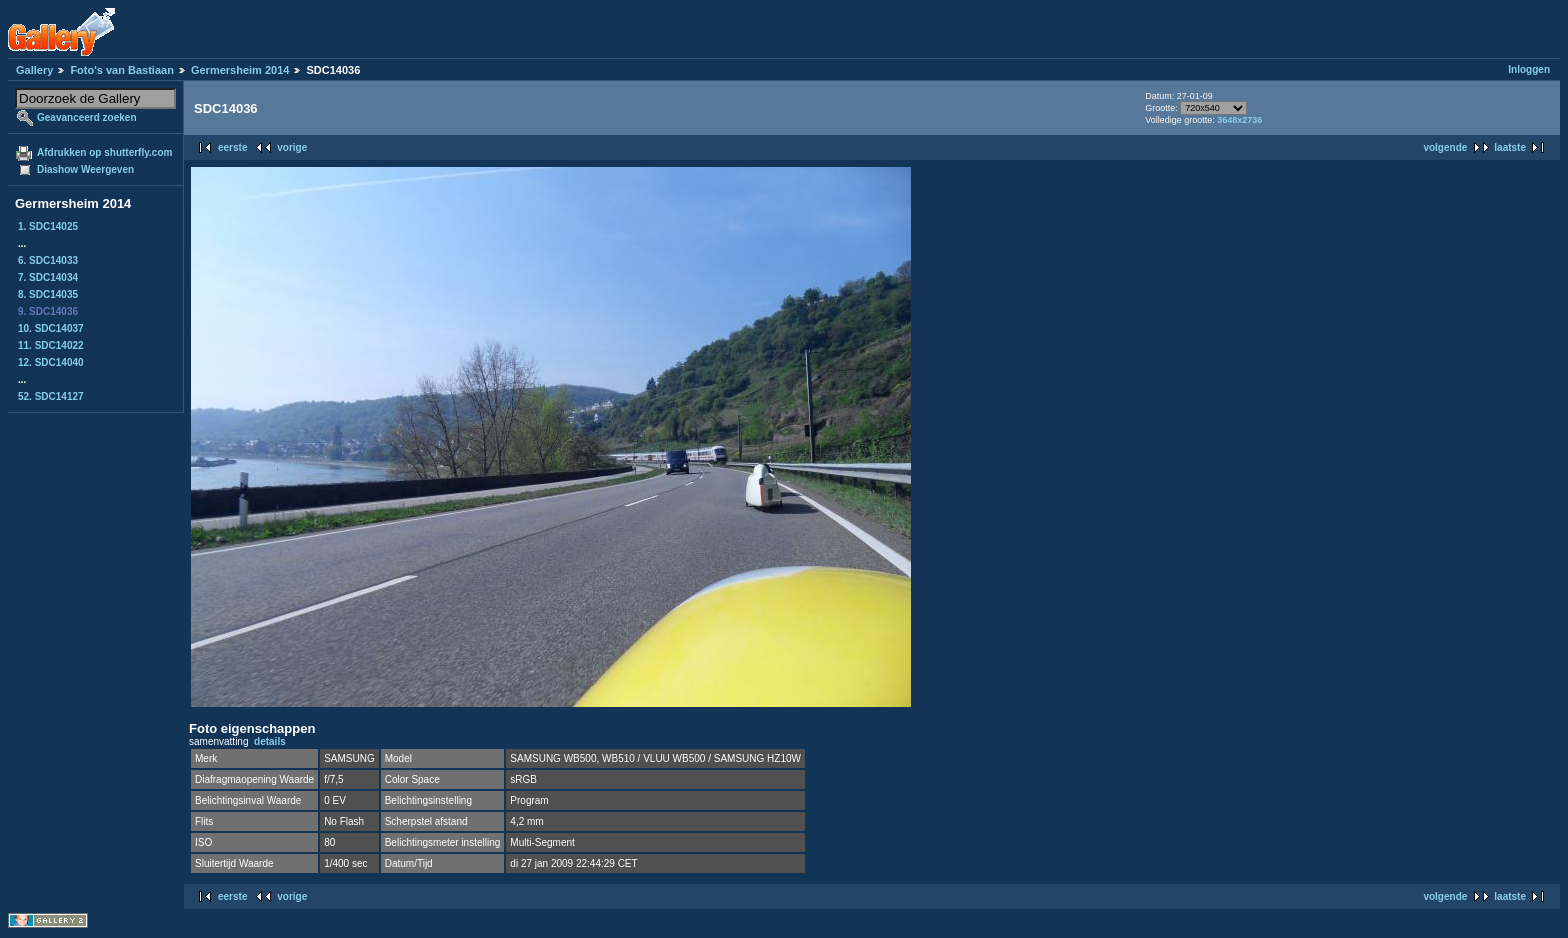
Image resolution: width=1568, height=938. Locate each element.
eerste (232, 147)
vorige (292, 147)
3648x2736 (1239, 120)
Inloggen (1529, 69)
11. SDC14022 (51, 345)
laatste (1510, 147)
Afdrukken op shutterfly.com (104, 152)
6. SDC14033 (48, 260)
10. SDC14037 (51, 328)
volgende (1445, 147)
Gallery (34, 70)
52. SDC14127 (51, 396)
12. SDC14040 (51, 362)
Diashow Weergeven (85, 169)
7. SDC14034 (48, 277)
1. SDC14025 (48, 226)
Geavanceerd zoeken (87, 117)
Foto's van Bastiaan (121, 70)
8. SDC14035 (48, 294)
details (270, 741)
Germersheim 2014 (240, 70)
